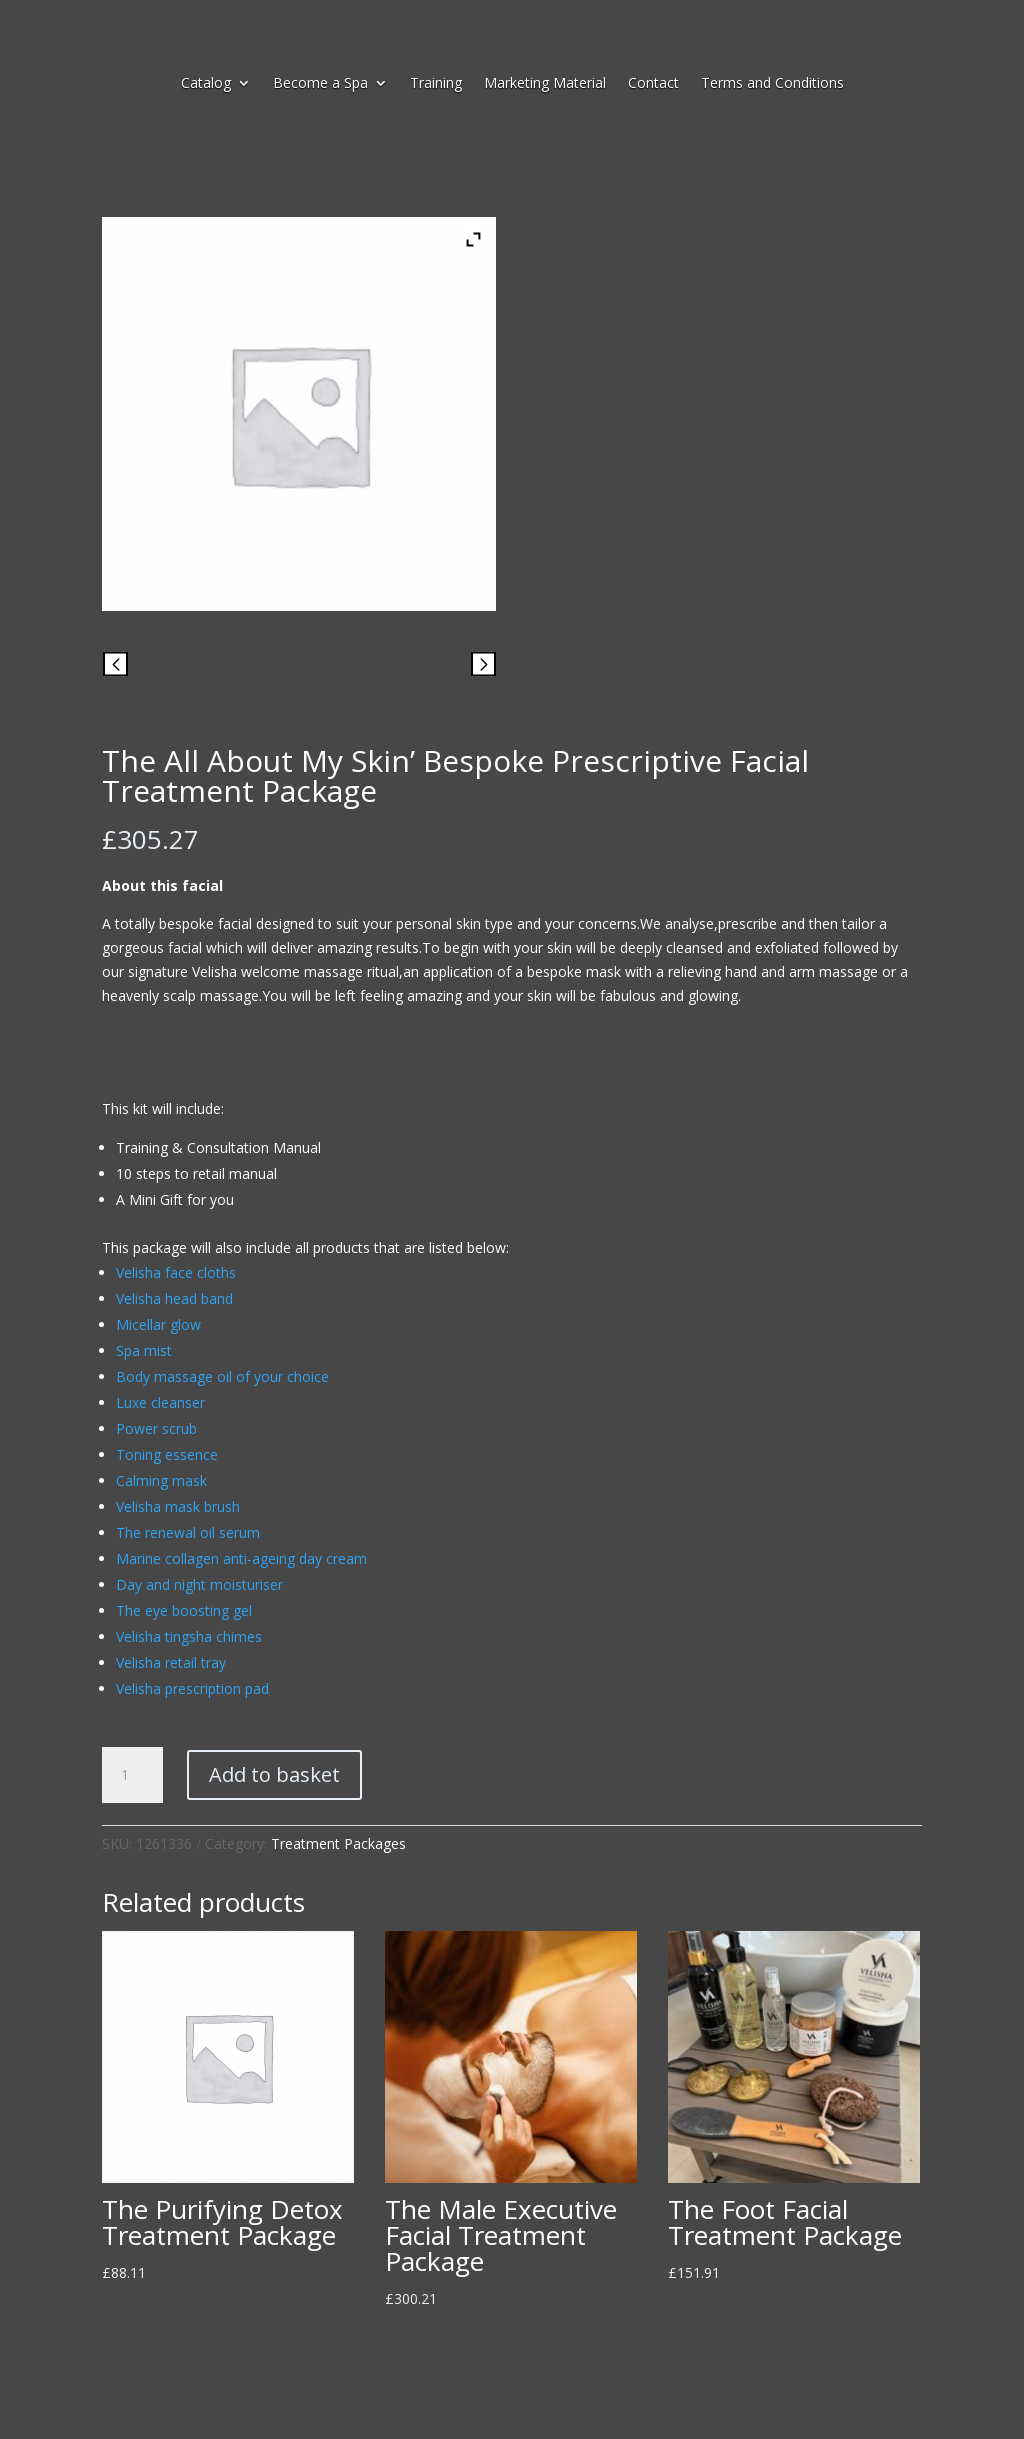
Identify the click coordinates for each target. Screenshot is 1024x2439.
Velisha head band (174, 1298)
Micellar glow (158, 1324)
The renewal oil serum (188, 1532)
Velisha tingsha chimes (189, 1636)
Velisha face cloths (176, 1272)
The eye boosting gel (184, 1610)
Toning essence (167, 1454)
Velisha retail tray (171, 1662)
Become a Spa (320, 84)
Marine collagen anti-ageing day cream (241, 1558)
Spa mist (144, 1350)
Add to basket (274, 1774)
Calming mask (161, 1480)
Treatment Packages (338, 1843)
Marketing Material (545, 84)
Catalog (206, 84)
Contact (653, 84)
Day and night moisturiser (199, 1584)
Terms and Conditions (772, 84)
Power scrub (156, 1428)
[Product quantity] (132, 1775)
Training (436, 84)
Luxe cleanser (160, 1402)
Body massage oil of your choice (222, 1376)
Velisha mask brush (178, 1506)
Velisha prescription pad (192, 1688)
